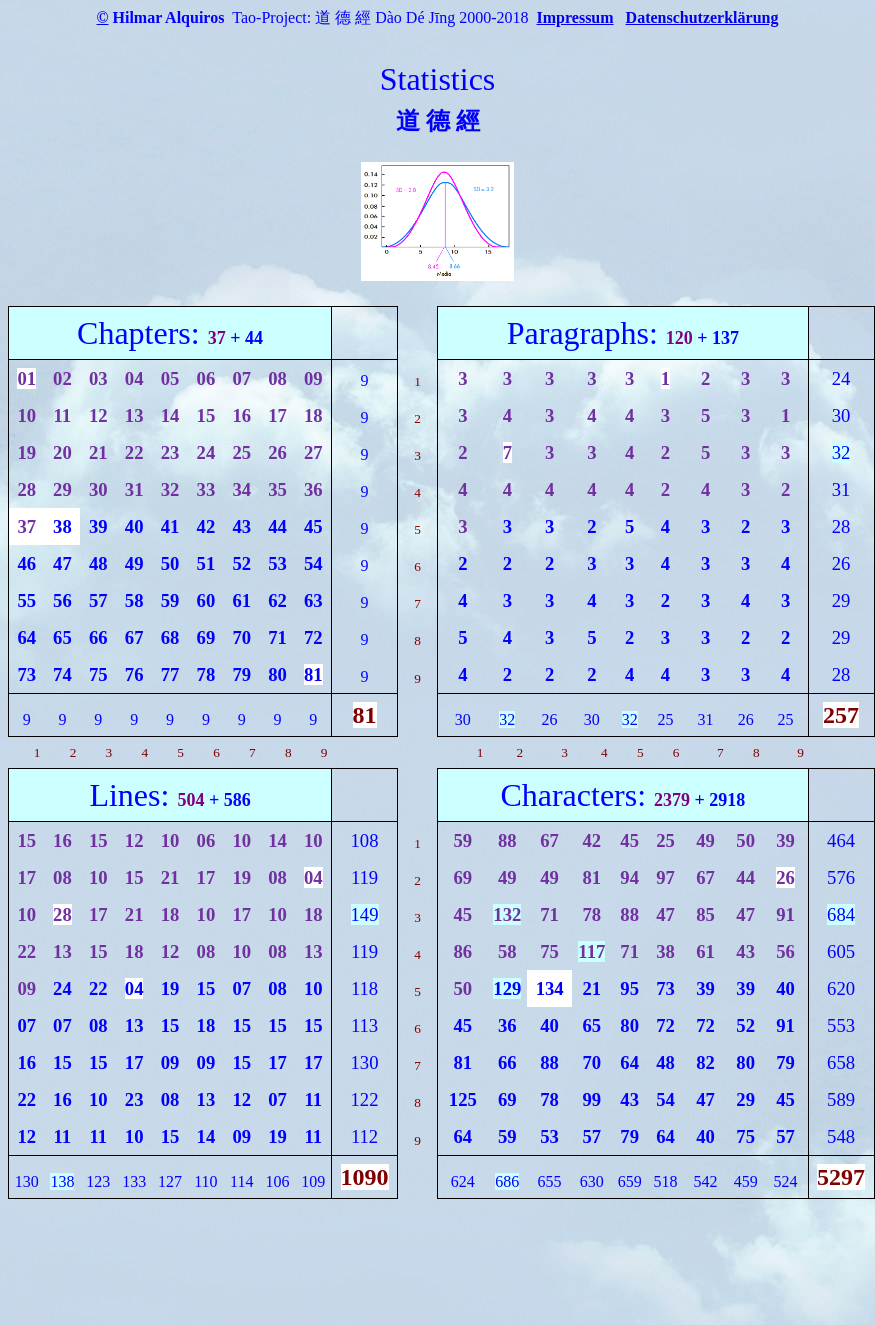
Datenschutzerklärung (702, 17)
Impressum (575, 17)
